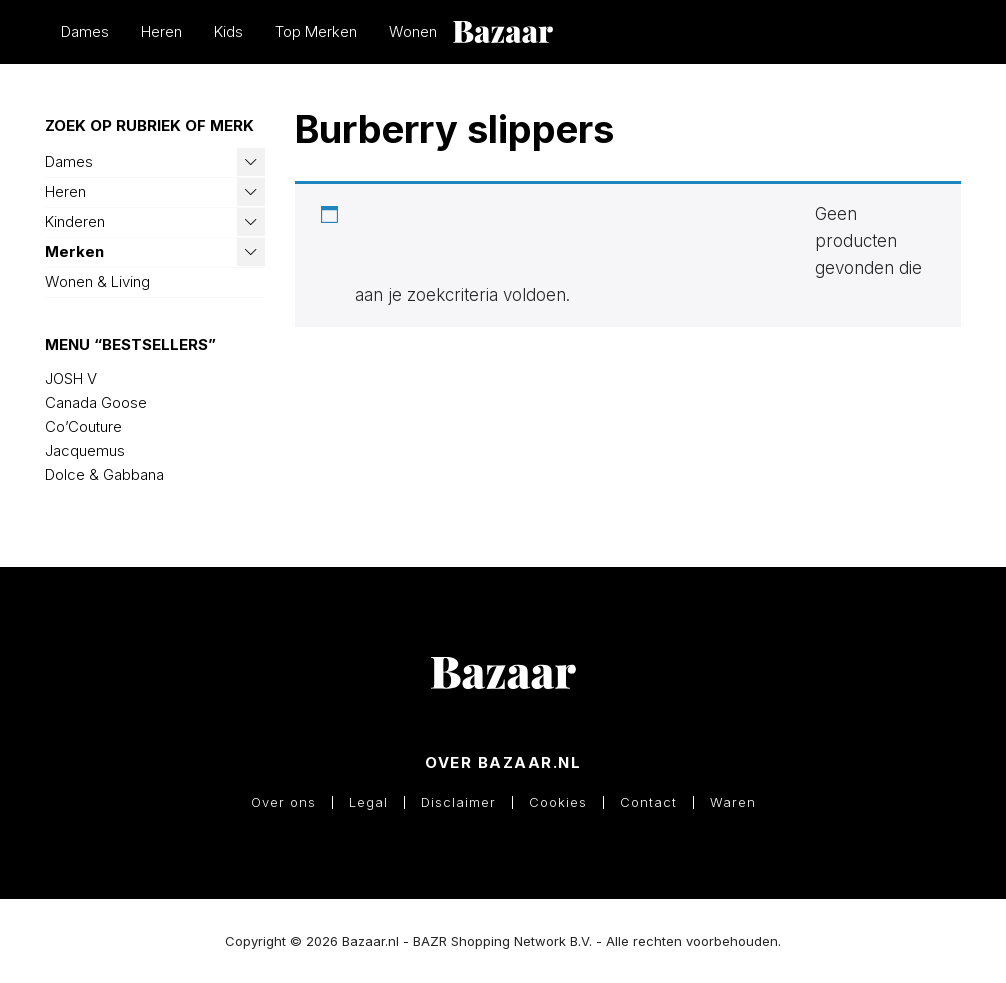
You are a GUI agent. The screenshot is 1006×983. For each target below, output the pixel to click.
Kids (228, 31)
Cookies (558, 802)
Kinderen (75, 221)
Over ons (283, 802)
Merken (74, 251)
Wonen (413, 31)
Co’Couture (83, 426)
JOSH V (71, 378)
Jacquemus (85, 450)
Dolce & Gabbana (104, 474)
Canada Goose (96, 402)
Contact (648, 802)
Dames (85, 31)
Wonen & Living (97, 281)
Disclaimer (458, 802)
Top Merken (316, 31)
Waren (733, 802)
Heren (161, 31)
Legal (368, 802)
